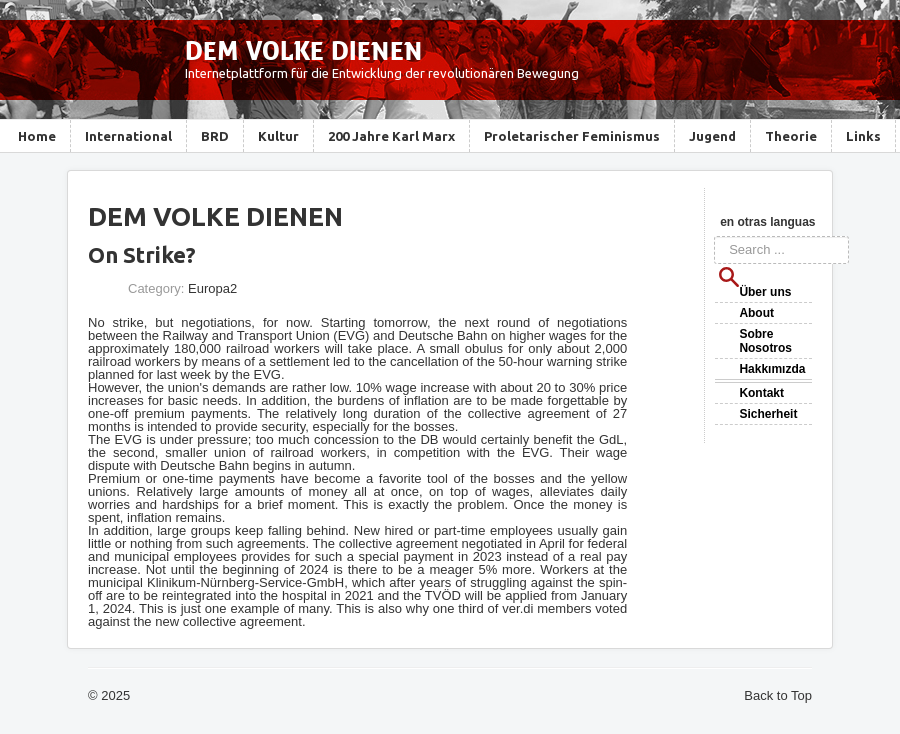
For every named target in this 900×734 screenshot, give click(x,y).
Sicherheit (768, 414)
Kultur (278, 136)
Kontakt (761, 393)
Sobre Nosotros (765, 341)
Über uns (765, 292)
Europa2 (212, 288)
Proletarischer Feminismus (572, 136)
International (128, 136)
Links (863, 136)
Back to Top (778, 695)
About (756, 313)
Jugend (712, 136)
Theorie (791, 136)
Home (37, 136)
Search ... (714, 236)
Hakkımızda (772, 369)
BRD (215, 136)
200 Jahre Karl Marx (391, 136)
